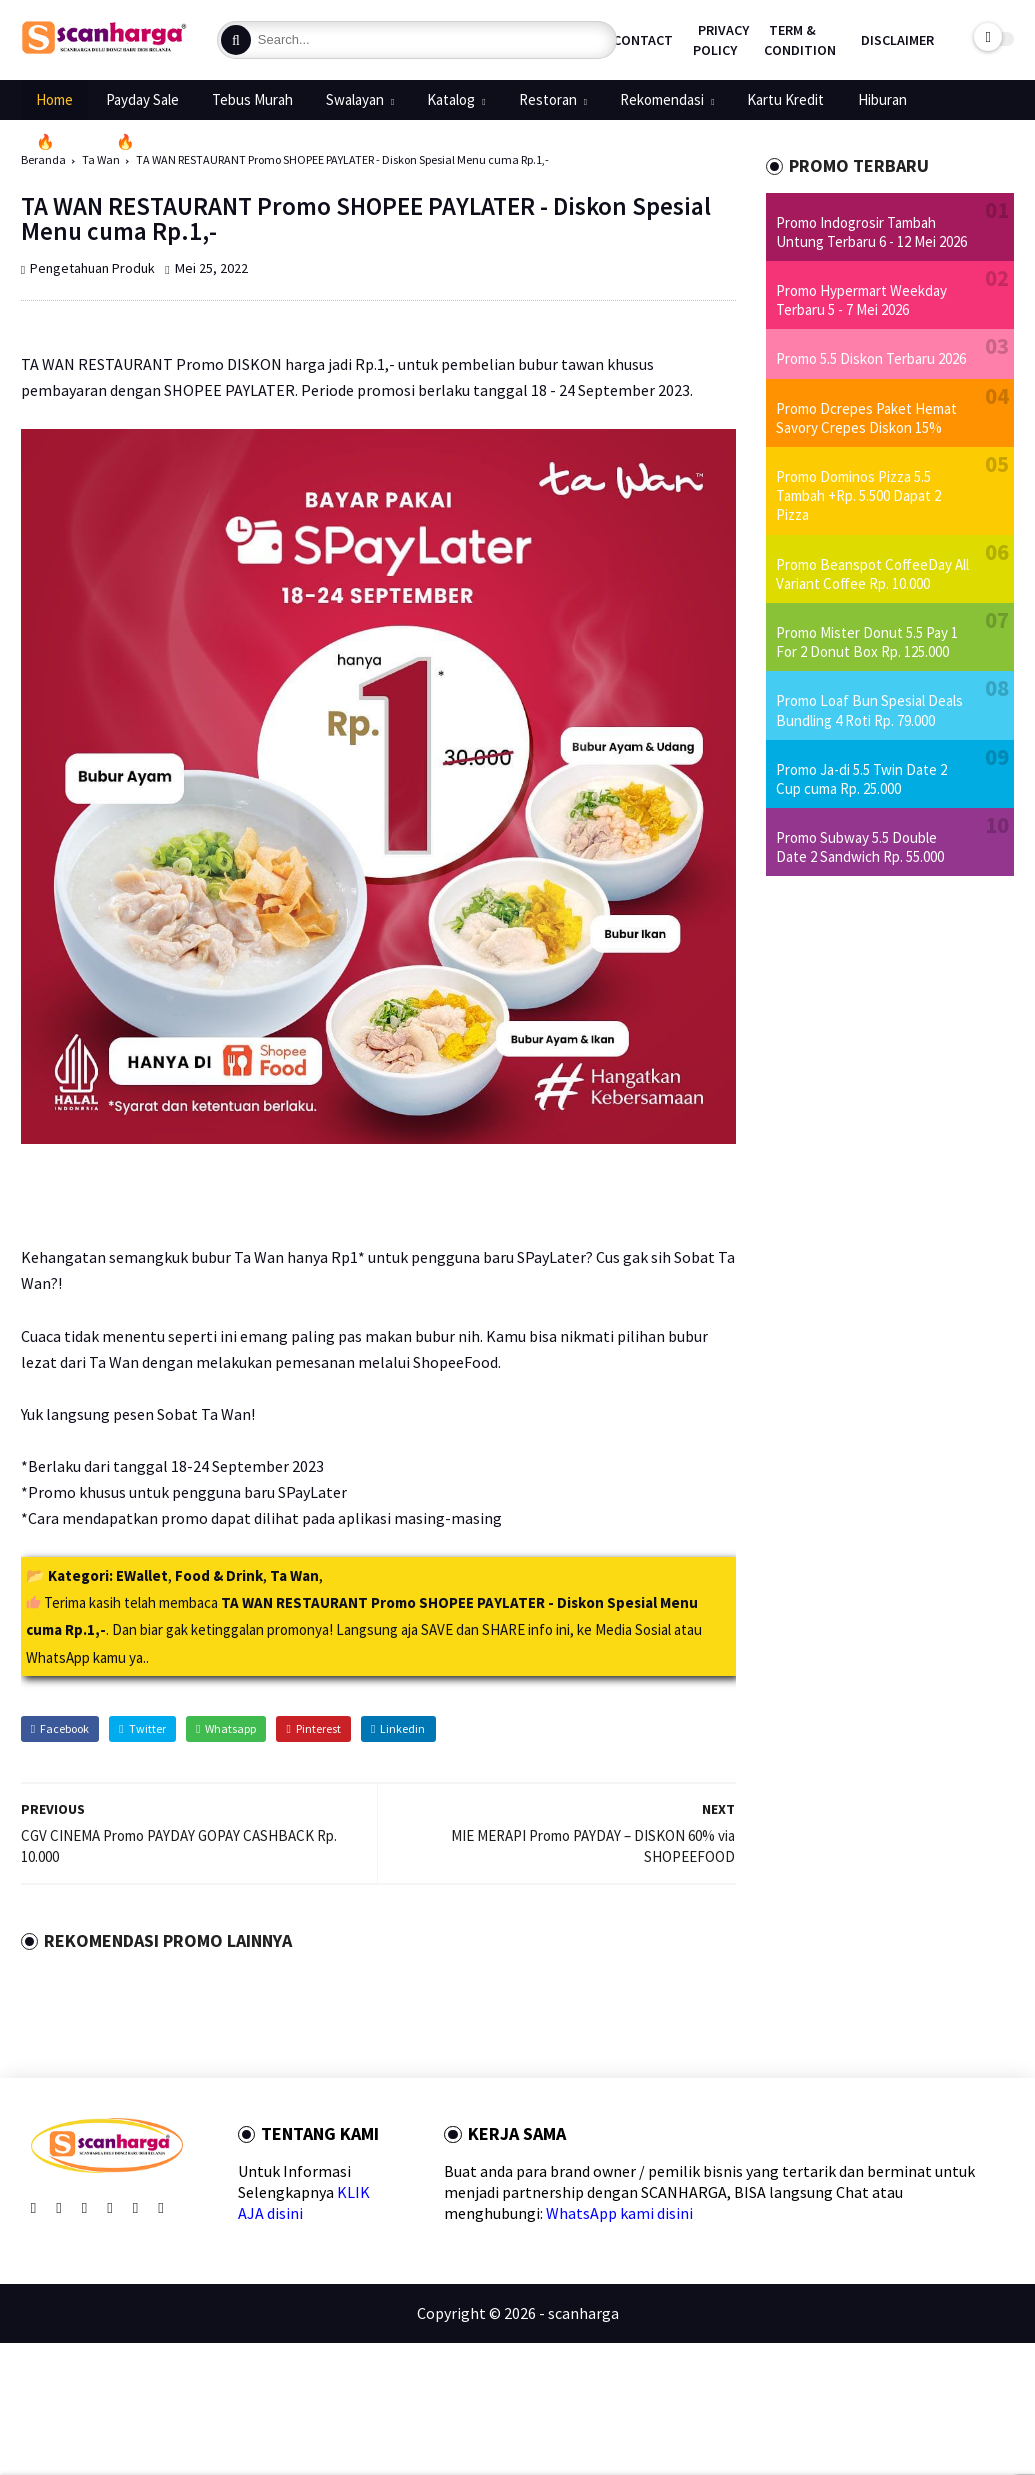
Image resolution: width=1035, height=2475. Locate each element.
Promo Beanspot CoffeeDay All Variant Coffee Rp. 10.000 (872, 574)
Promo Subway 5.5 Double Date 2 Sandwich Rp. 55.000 (860, 847)
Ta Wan (294, 1575)
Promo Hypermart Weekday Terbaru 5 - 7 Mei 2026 (861, 300)
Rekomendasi (662, 99)
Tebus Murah (252, 99)
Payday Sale (142, 99)
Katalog (451, 99)
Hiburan (882, 99)
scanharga (583, 2313)
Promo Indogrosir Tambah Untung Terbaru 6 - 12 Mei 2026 (871, 232)
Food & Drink (219, 1575)
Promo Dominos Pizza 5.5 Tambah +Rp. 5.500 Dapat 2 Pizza (858, 495)
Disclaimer (897, 40)
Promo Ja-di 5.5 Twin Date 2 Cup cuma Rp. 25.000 (861, 779)
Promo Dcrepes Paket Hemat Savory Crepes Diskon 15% (866, 418)
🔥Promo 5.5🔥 (85, 141)
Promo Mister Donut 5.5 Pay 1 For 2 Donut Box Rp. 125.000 (867, 642)
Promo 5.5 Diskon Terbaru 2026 (871, 358)
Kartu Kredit (785, 99)
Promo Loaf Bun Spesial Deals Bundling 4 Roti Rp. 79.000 (869, 710)
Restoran (548, 99)
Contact (643, 40)
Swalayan (355, 99)
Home (54, 99)
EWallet (142, 1575)
